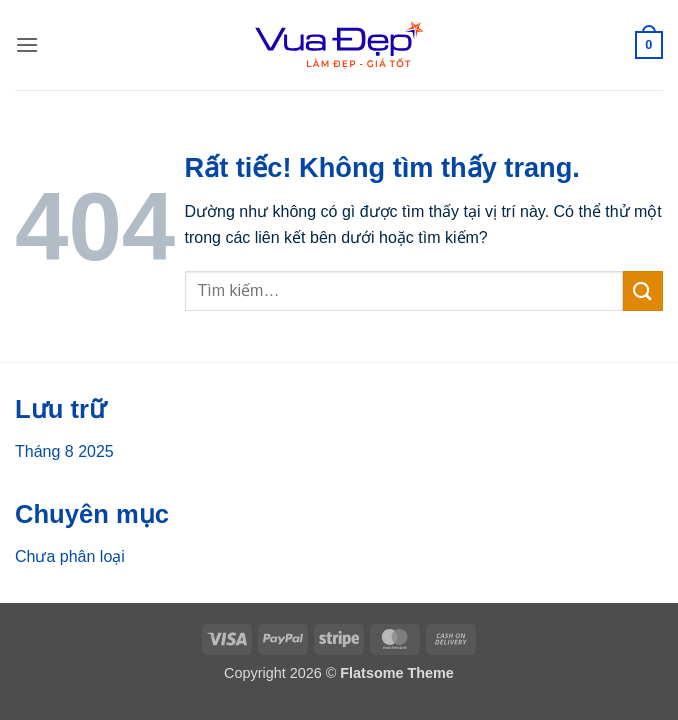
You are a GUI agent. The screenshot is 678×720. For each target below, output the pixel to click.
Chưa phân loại (70, 556)
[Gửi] (643, 290)
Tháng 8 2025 (64, 451)
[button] (27, 44)
